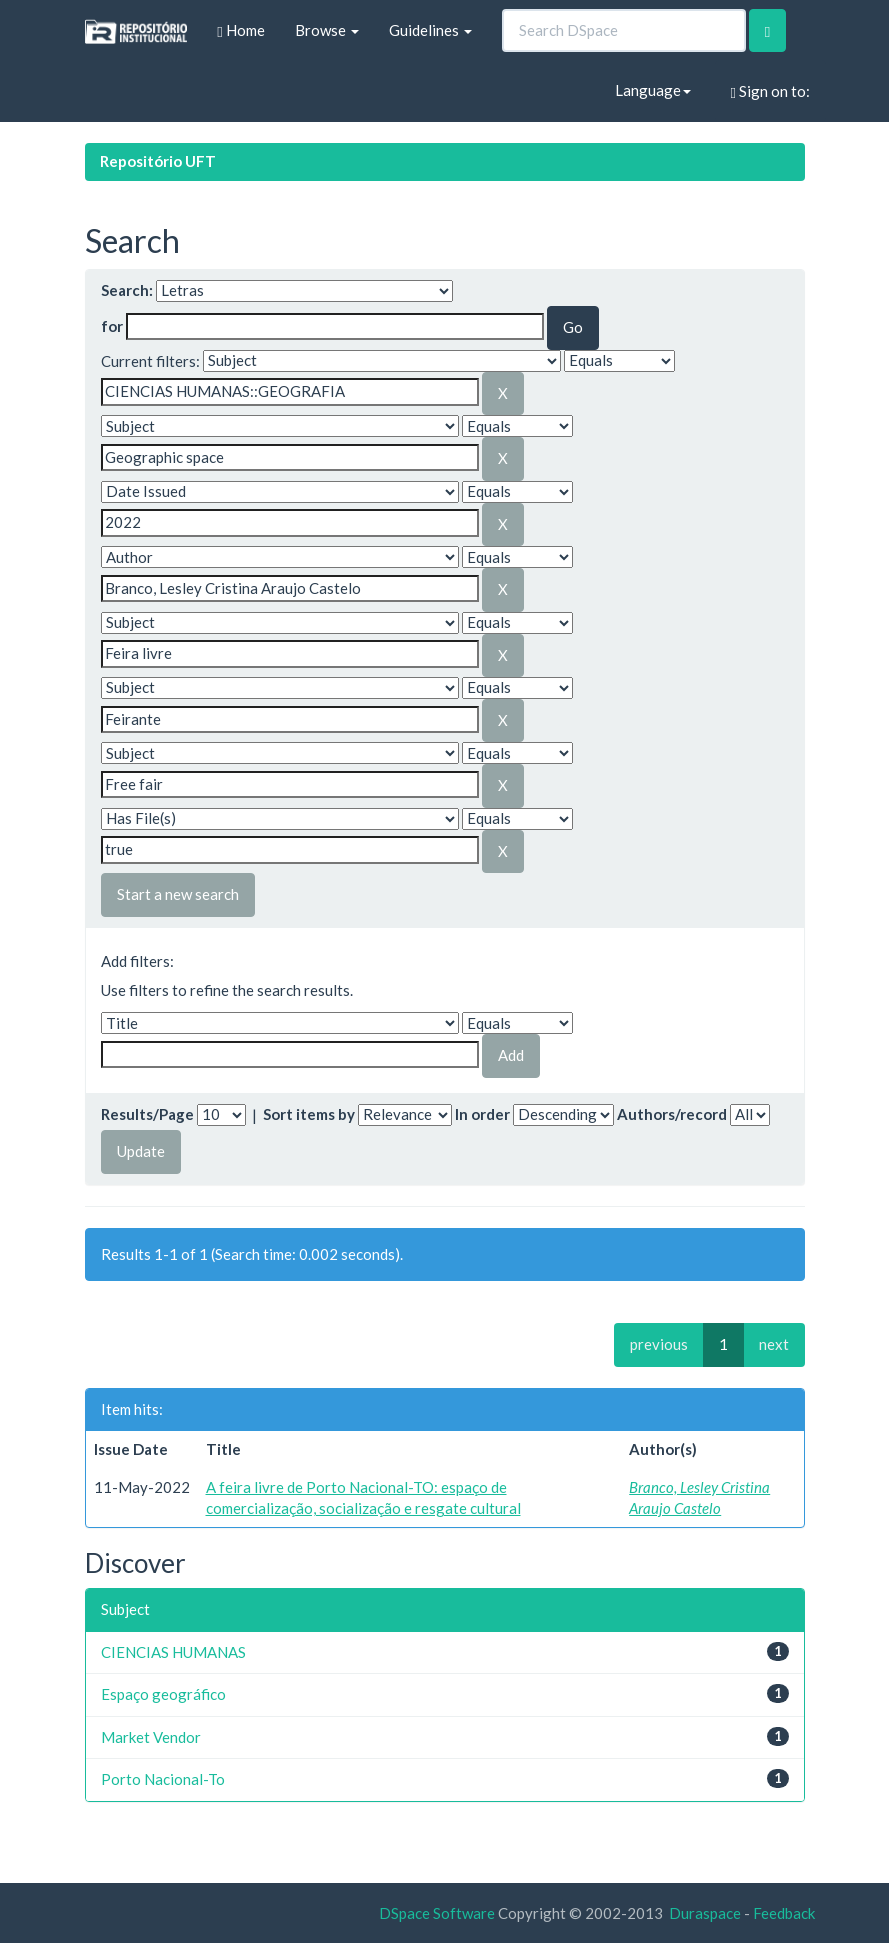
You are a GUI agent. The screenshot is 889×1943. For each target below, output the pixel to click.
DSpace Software (437, 1913)
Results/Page (147, 1114)
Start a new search (178, 894)
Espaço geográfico (163, 1694)
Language (653, 90)
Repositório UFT (158, 161)
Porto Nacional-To (163, 1779)
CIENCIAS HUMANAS (173, 1652)
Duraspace (705, 1913)
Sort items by (309, 1114)
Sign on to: (770, 91)
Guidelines (430, 30)
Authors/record (672, 1114)
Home (240, 30)
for (112, 326)
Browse (327, 30)
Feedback (784, 1913)
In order (482, 1114)
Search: (127, 290)
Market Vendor (151, 1737)
